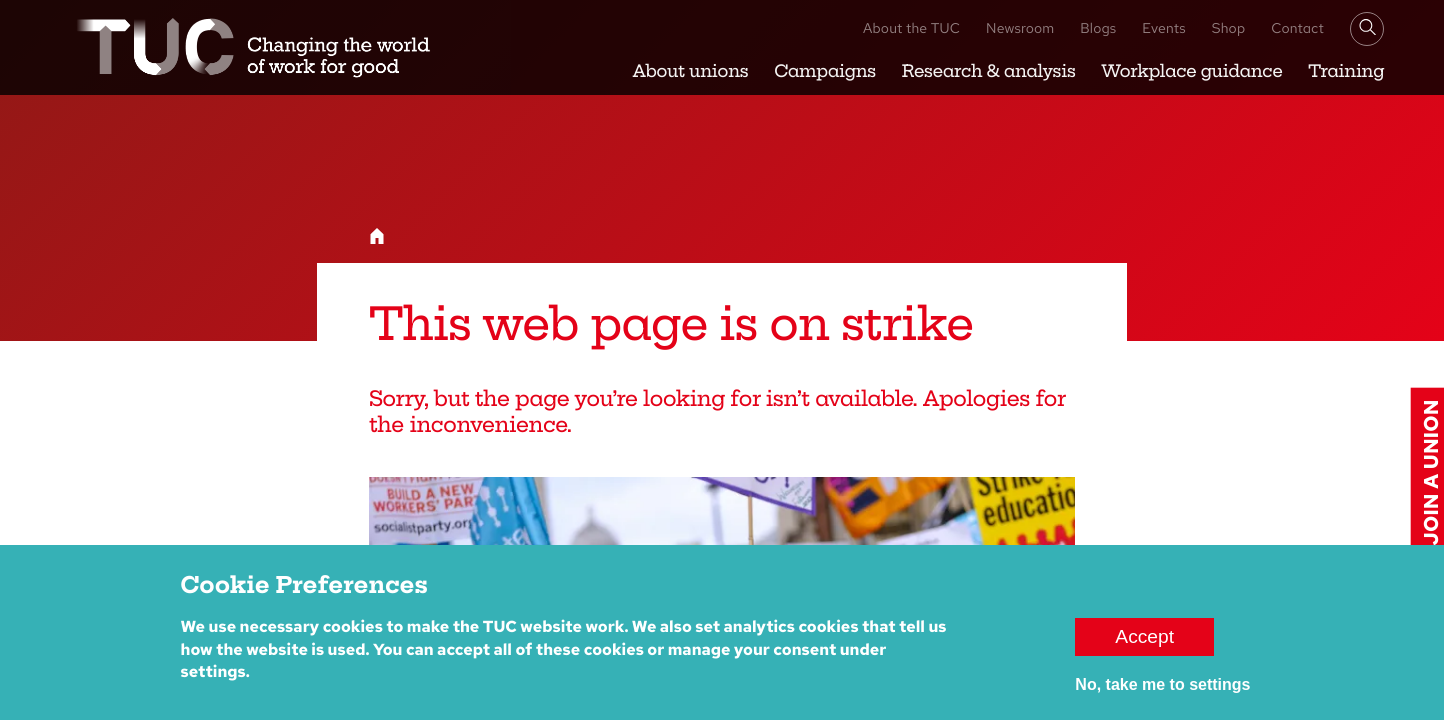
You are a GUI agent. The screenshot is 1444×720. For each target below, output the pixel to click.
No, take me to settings (1162, 694)
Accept (1144, 646)
